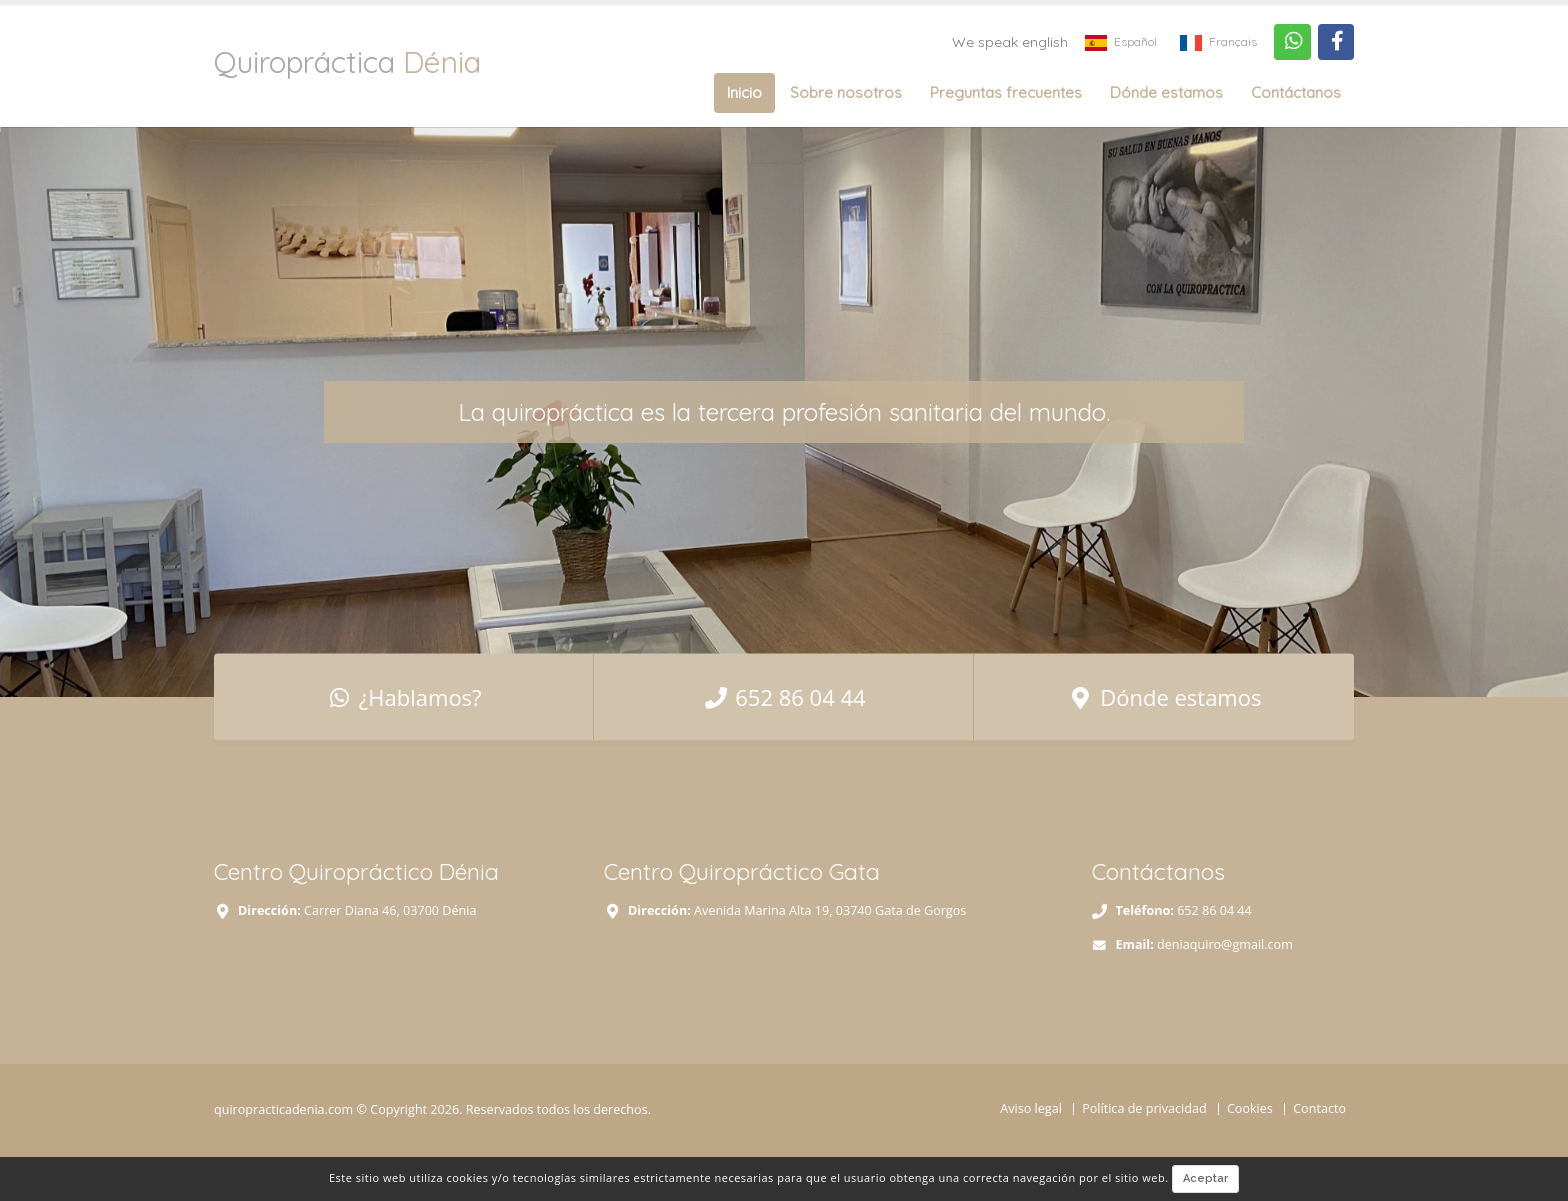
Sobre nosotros (846, 92)
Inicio (744, 92)
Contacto (1319, 1108)
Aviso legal (1031, 1108)
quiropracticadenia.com (283, 1109)
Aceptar (1205, 1178)
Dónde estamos (1166, 92)
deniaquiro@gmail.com (1225, 944)
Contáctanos (1296, 92)
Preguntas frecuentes (1006, 92)
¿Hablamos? (404, 696)
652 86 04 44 (784, 696)
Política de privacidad (1144, 1108)
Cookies (1250, 1108)
